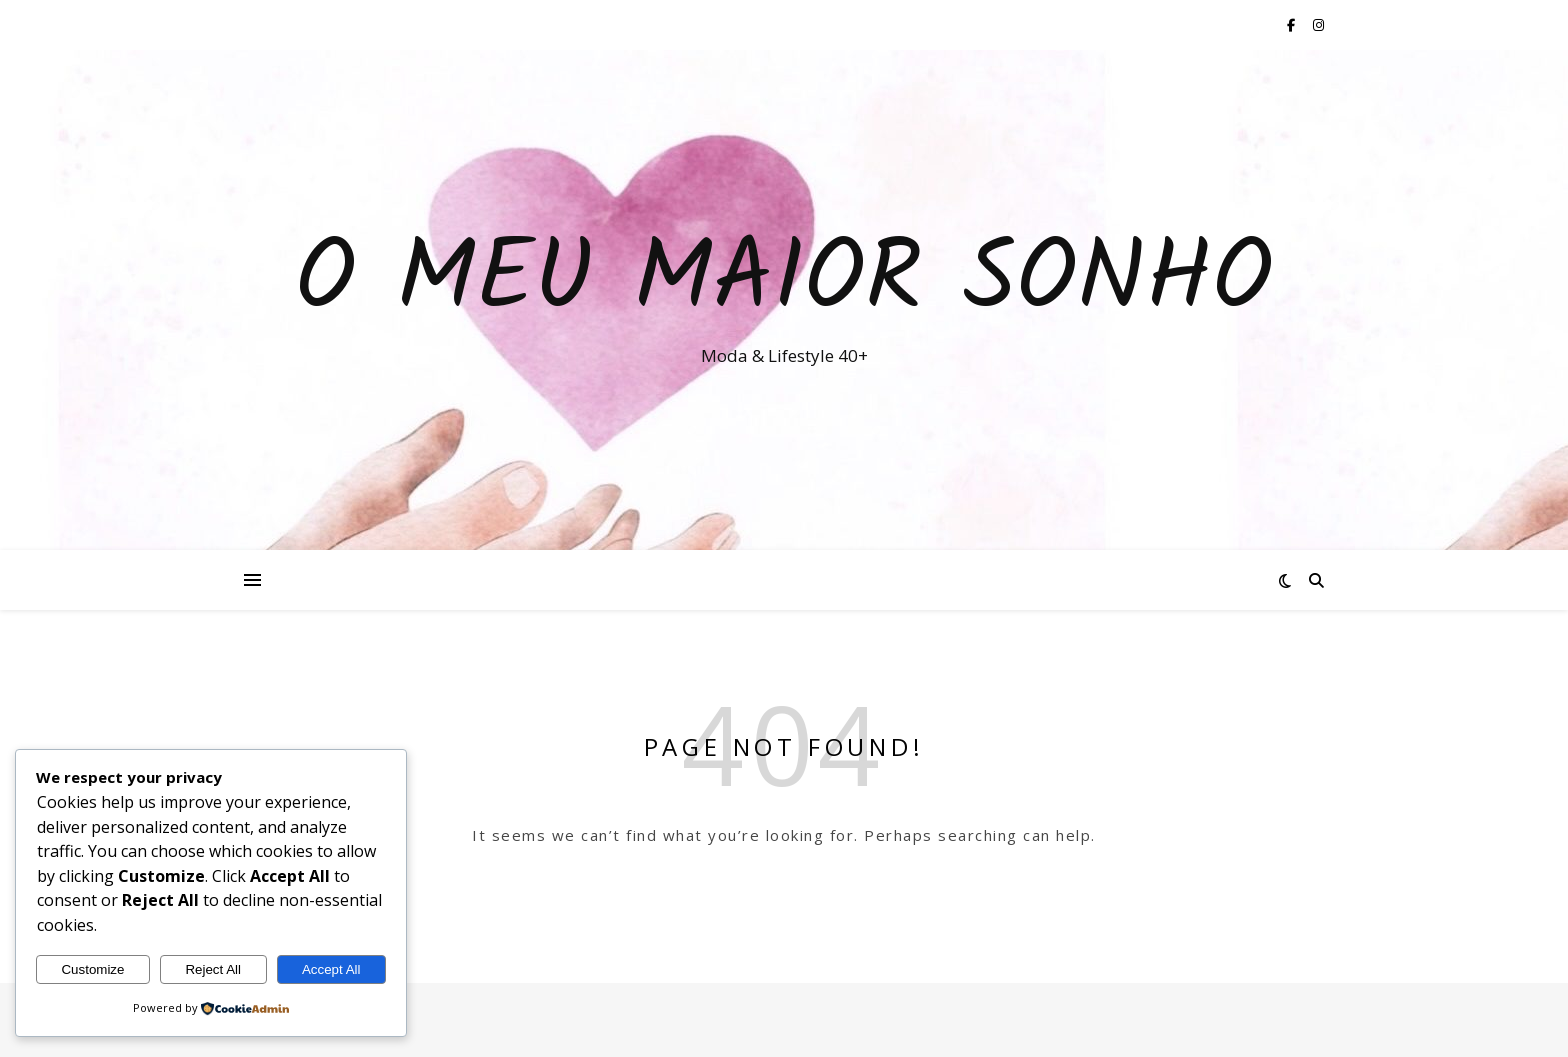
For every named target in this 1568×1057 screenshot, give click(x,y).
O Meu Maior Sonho (784, 282)
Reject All (213, 969)
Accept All (331, 969)
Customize (92, 969)
